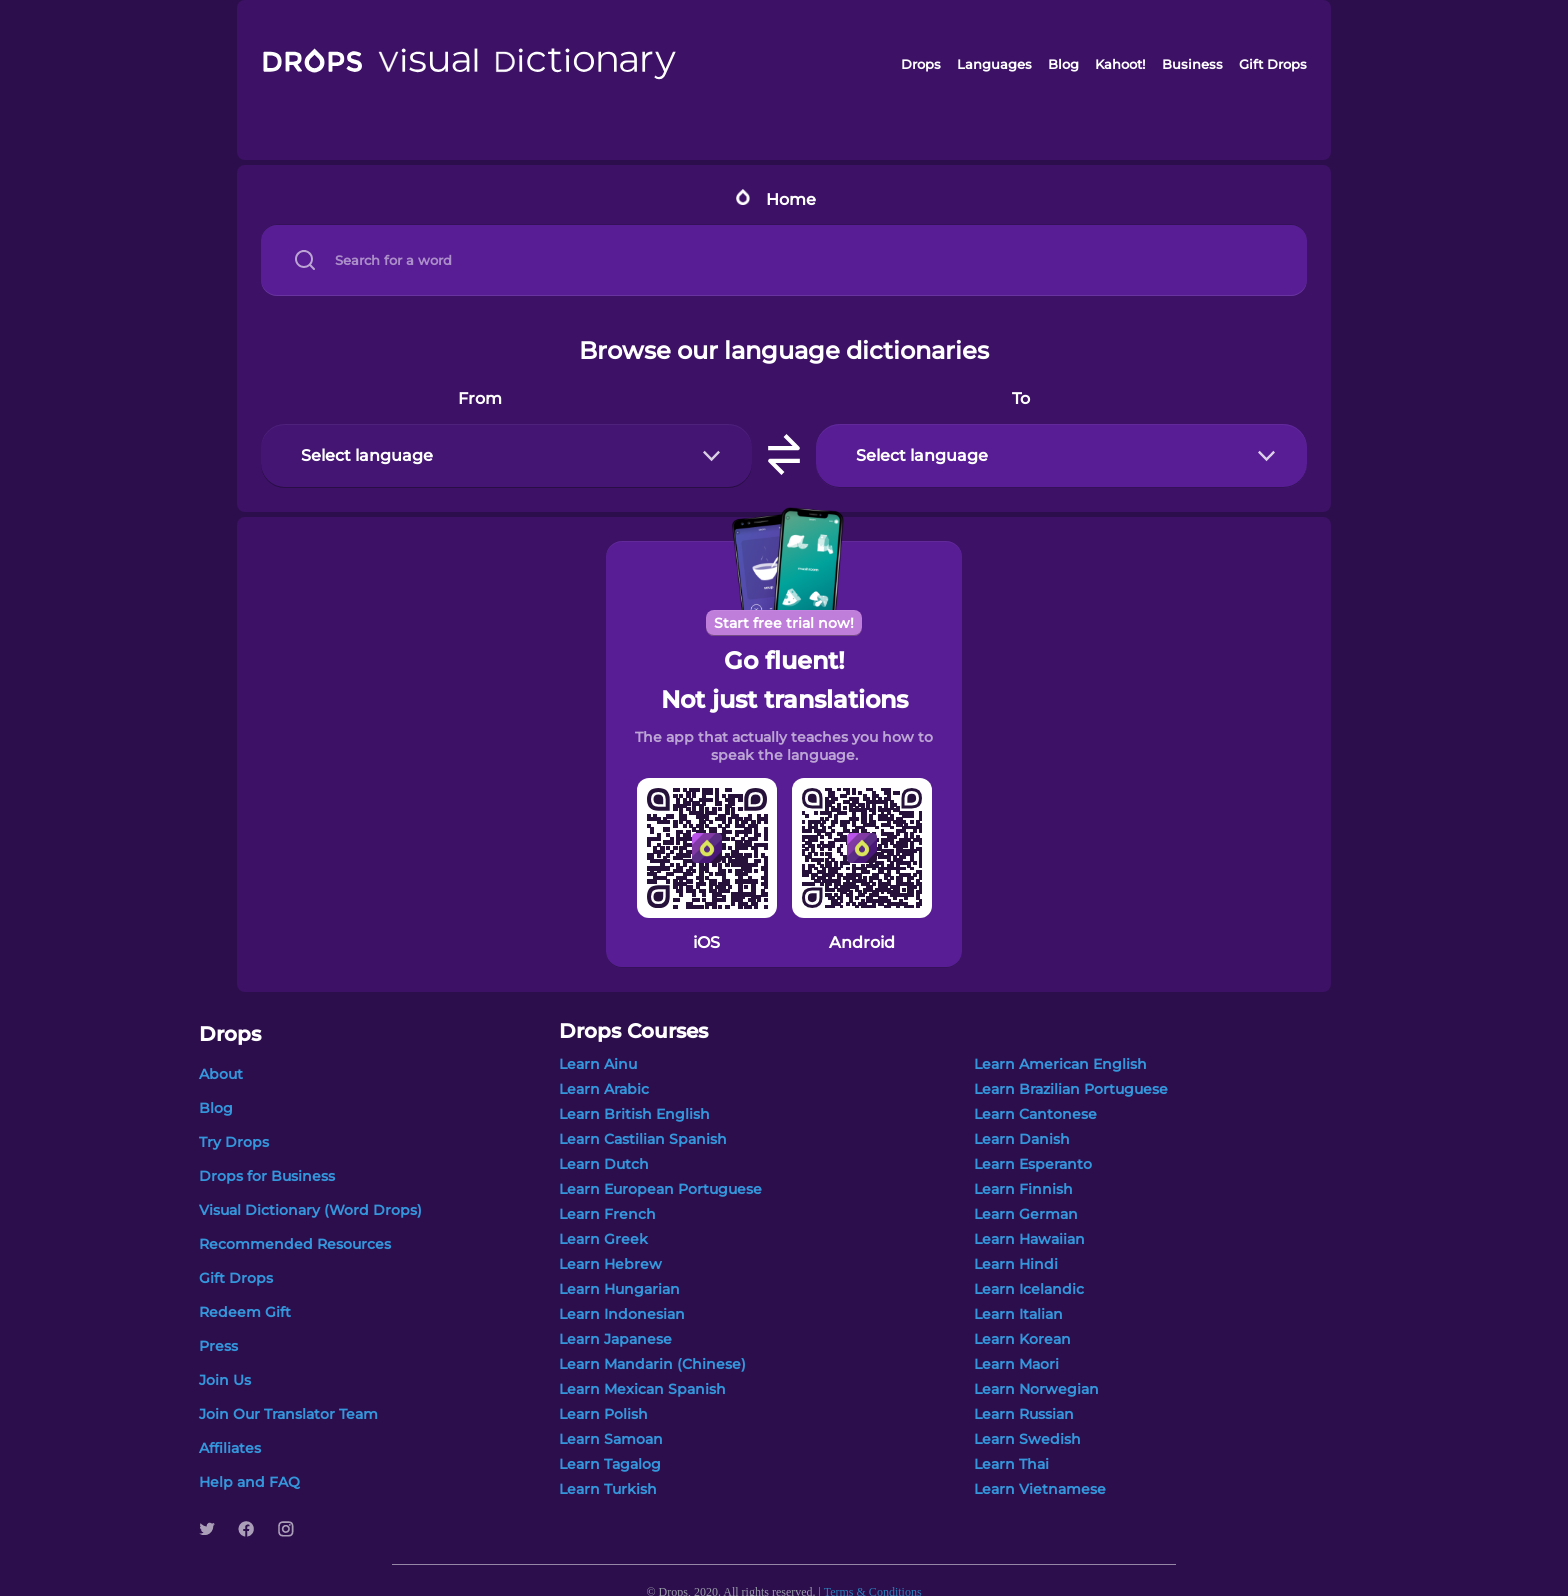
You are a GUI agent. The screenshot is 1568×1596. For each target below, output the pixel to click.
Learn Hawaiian (1029, 1239)
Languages (994, 64)
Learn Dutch (604, 1164)
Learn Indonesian (622, 1314)
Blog (1063, 64)
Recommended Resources (295, 1244)
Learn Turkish (608, 1489)
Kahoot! (1120, 64)
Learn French (607, 1214)
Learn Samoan (611, 1439)
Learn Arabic (604, 1089)
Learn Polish (603, 1414)
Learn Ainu (598, 1064)
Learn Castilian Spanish (643, 1139)
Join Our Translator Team (288, 1414)
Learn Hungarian (619, 1289)
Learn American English (1060, 1064)
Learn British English (634, 1114)
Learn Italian (1018, 1314)
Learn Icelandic (1029, 1289)
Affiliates (230, 1448)
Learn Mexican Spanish (642, 1389)
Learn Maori (1016, 1364)
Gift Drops (1273, 64)
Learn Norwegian (1036, 1389)
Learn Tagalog (610, 1464)
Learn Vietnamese (1040, 1489)
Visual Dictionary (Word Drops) (310, 1210)
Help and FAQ (249, 1482)
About (221, 1074)
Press (218, 1346)
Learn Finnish (1023, 1189)
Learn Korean (1022, 1339)
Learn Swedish (1027, 1439)
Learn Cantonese (1035, 1114)
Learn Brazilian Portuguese (1071, 1089)
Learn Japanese (615, 1339)
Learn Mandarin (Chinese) (652, 1364)
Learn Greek (603, 1239)
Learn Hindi (1016, 1264)
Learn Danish (1022, 1139)
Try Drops (234, 1142)
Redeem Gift (245, 1312)
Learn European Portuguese (660, 1189)
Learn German (1026, 1214)
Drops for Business (267, 1176)
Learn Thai (1011, 1464)
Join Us (225, 1380)
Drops (921, 64)
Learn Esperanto (1033, 1164)
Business (1192, 64)
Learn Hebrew (610, 1264)
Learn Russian (1024, 1414)
